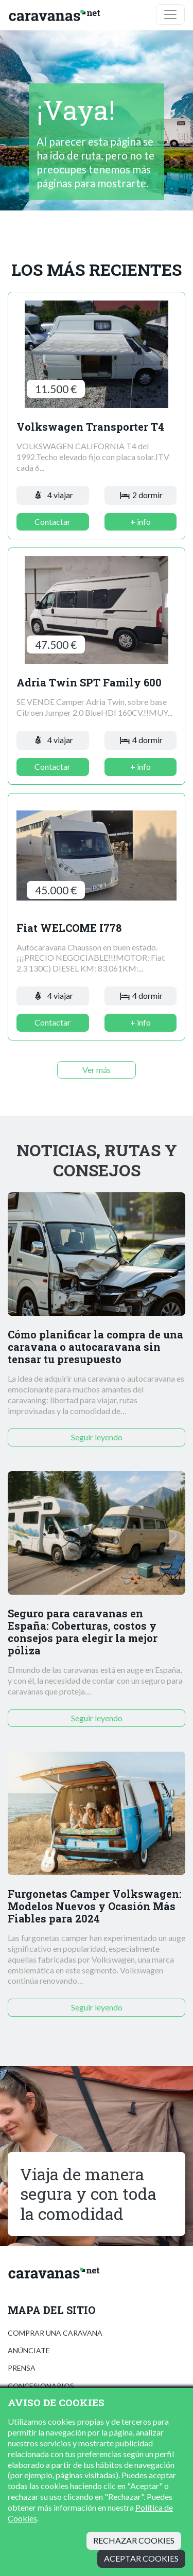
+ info (140, 521)
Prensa (22, 2367)
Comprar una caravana (55, 2332)
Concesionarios (41, 2385)
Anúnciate (29, 2350)
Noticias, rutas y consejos (96, 1160)
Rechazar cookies (133, 2540)
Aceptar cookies (141, 2558)
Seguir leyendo (96, 1437)
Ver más (96, 1069)
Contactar (52, 521)
